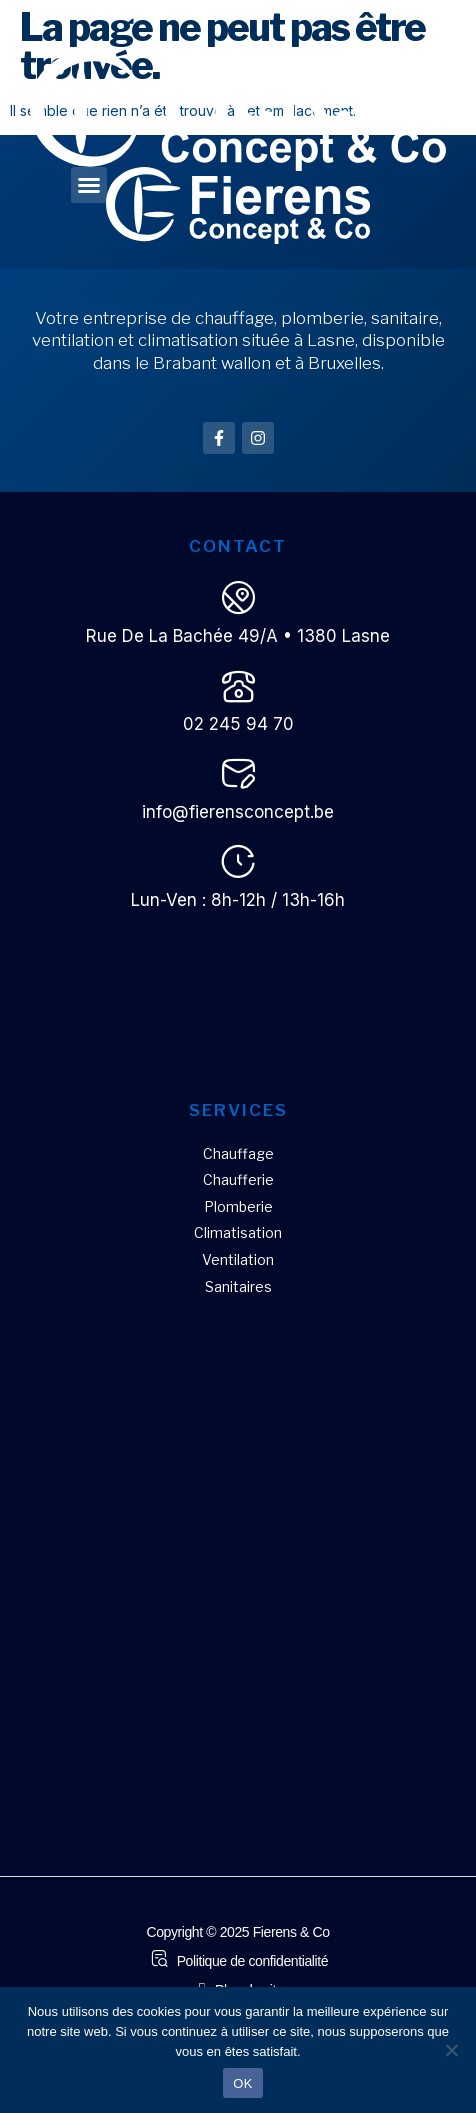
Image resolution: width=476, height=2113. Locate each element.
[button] (89, 185)
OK (242, 2083)
